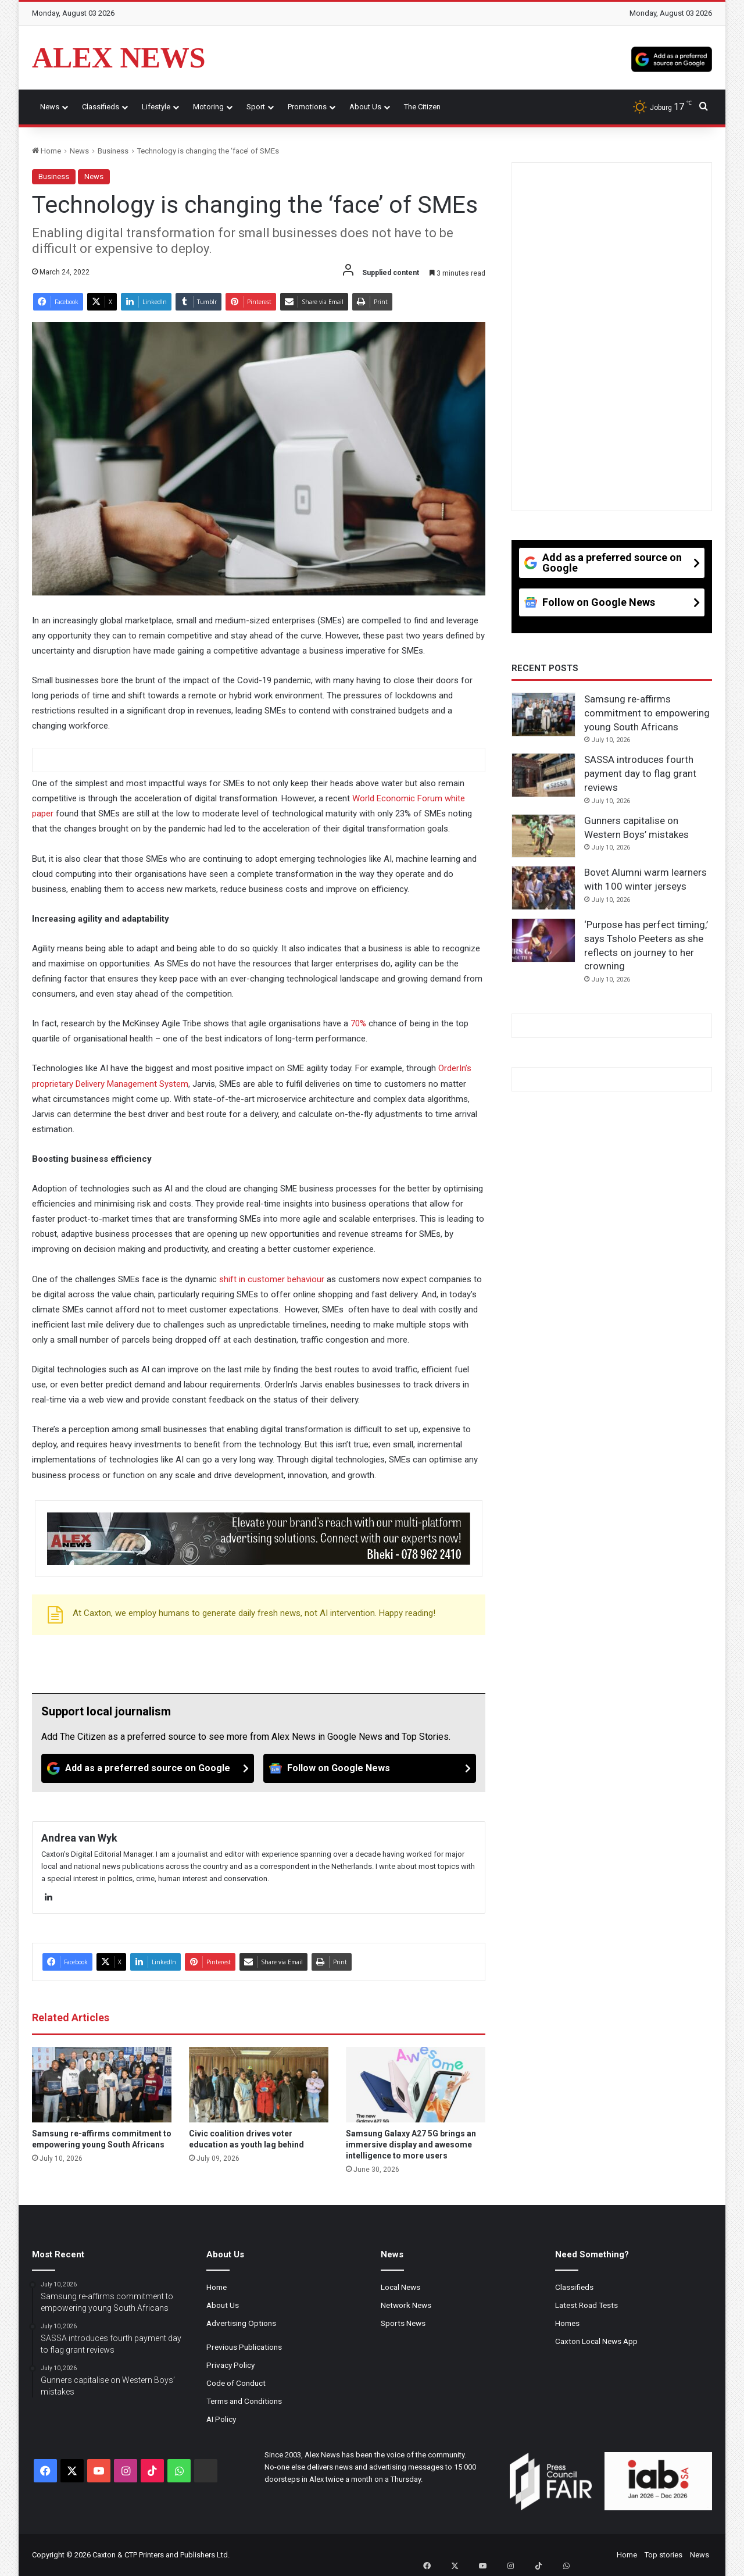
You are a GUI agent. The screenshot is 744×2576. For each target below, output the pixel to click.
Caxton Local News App (596, 2341)
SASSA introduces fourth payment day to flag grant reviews (640, 773)
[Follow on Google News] (369, 1768)
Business (113, 151)
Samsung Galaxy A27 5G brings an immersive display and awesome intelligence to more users (411, 2144)
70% (358, 1023)
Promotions (307, 106)
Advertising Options (241, 2323)
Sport (255, 106)
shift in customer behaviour (271, 1279)
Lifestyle (156, 106)
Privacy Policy (230, 2365)
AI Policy (221, 2419)
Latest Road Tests (586, 2305)
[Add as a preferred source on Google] (671, 57)
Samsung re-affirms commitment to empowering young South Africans (647, 713)
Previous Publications (244, 2347)
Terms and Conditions (244, 2401)
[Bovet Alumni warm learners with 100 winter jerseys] (543, 888)
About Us (365, 106)
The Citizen (422, 106)
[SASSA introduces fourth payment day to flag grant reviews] (543, 775)
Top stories (663, 2554)
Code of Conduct (236, 2383)
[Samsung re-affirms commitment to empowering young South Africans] (101, 2084)
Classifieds (100, 106)
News (49, 106)
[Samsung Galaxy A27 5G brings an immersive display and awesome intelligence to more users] (415, 2084)
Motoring (208, 106)
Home (46, 151)
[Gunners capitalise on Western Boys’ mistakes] (543, 836)
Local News (400, 2287)
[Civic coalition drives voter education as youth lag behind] (258, 2084)
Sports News (403, 2323)
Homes (567, 2323)
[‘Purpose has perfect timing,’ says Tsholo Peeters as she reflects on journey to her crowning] (543, 940)
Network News (406, 2305)
